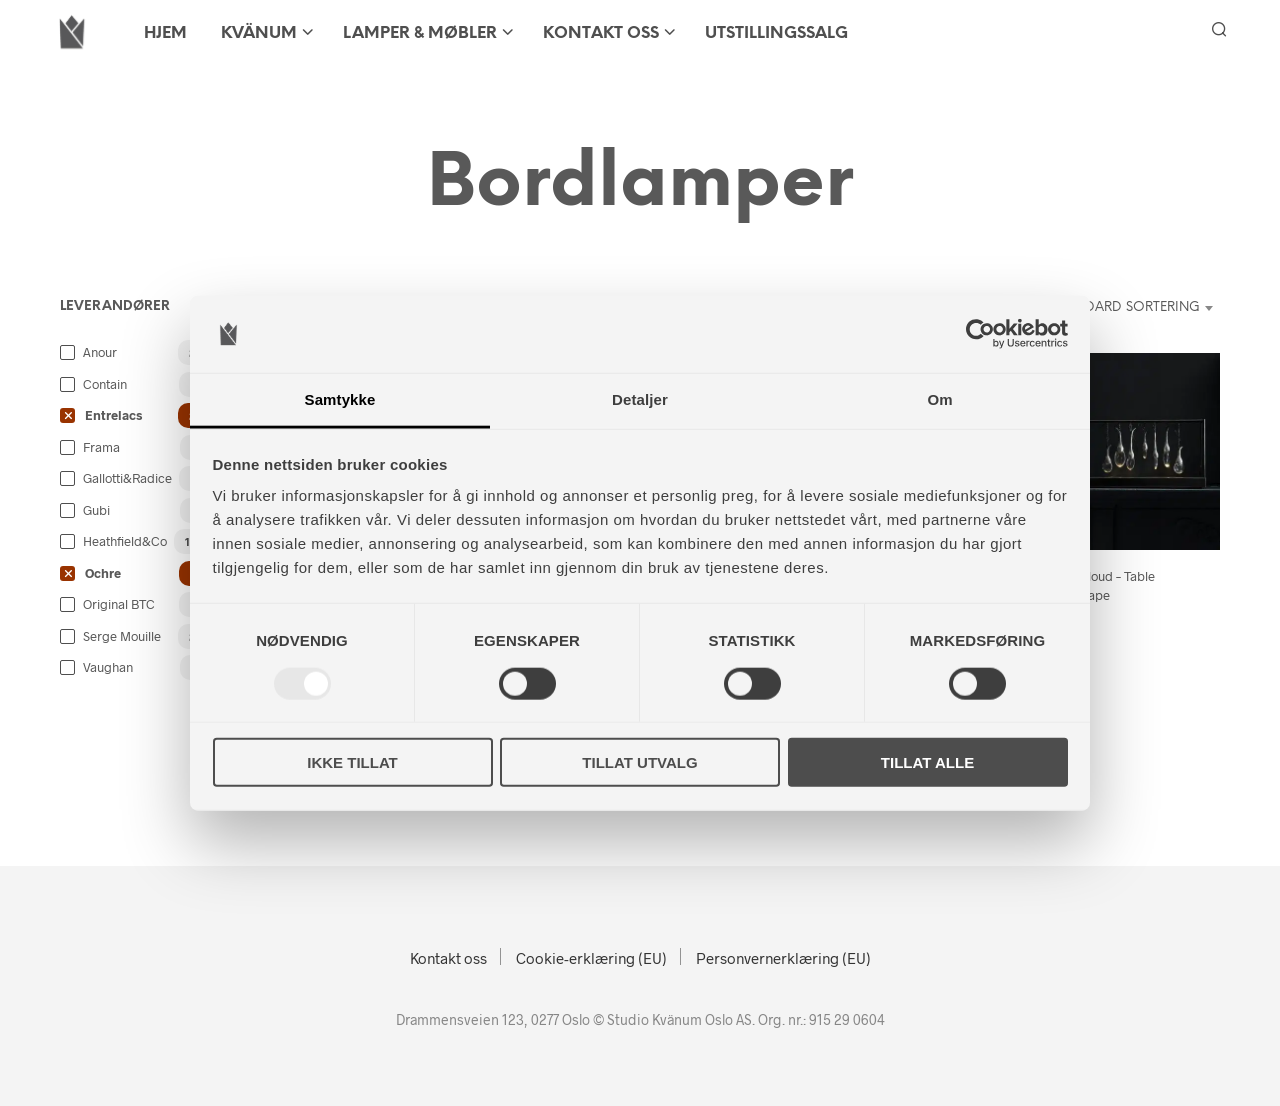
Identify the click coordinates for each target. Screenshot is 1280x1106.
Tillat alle (927, 762)
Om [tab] (939, 399)
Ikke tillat (352, 762)
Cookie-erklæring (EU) (591, 958)
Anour (100, 352)
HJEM (165, 33)
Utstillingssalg (776, 33)
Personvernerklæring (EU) (783, 958)
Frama (101, 447)
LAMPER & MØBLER (420, 33)
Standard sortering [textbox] (1126, 307)
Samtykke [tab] (340, 399)
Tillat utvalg (639, 762)
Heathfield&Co (125, 541)
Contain (105, 384)
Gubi (96, 510)
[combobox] (1113, 308)
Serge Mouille (122, 636)
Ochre (103, 573)
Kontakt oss (601, 33)
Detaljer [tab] (640, 399)
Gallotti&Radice (127, 478)
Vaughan (108, 667)
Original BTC (119, 604)
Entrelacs (113, 415)
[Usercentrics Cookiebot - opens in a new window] (980, 334)
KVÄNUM (259, 33)
